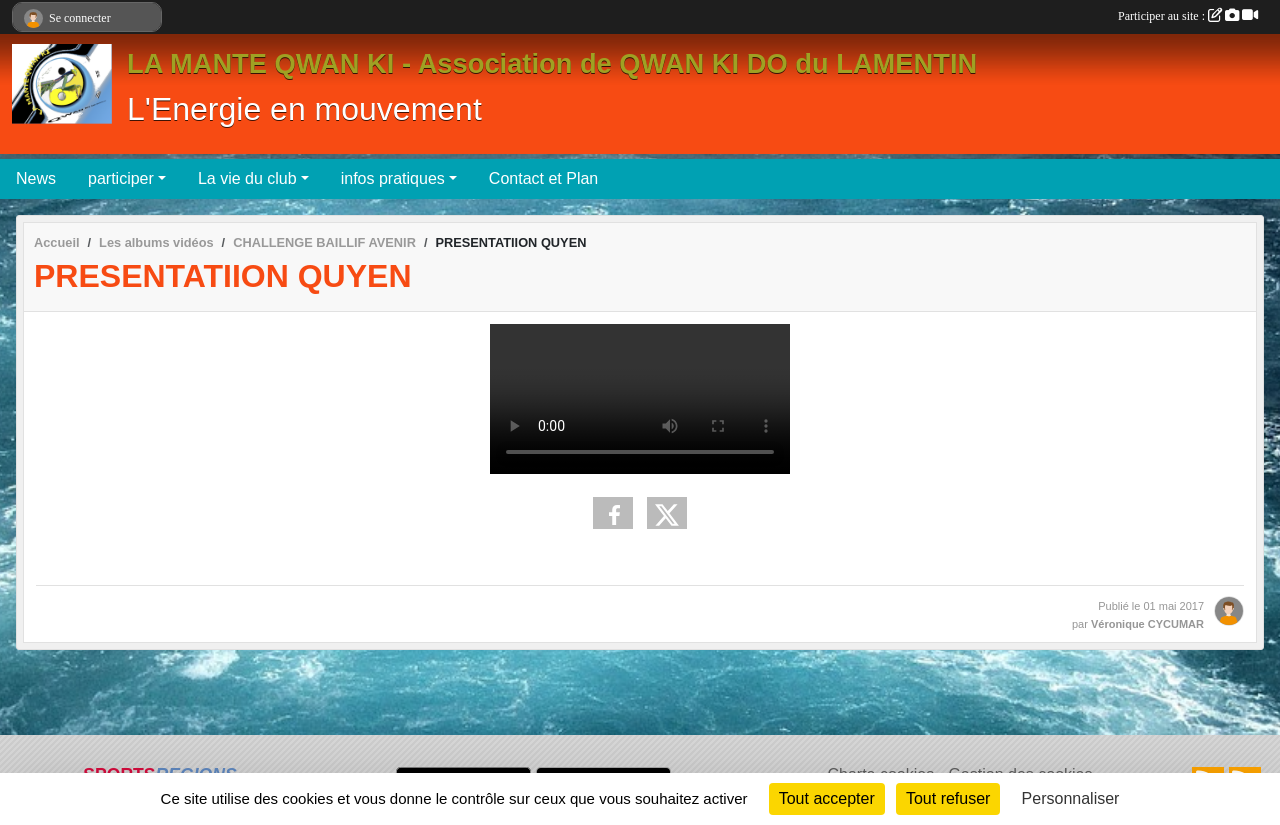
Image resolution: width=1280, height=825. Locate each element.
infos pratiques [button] (393, 178)
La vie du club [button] (247, 178)
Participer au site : (1188, 16)
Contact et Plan (543, 178)
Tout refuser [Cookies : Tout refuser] (948, 798)
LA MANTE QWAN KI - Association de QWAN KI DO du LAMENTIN (552, 63)
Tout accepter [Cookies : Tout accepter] (827, 798)
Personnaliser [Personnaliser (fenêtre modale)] (1071, 798)
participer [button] (121, 178)
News (36, 178)
